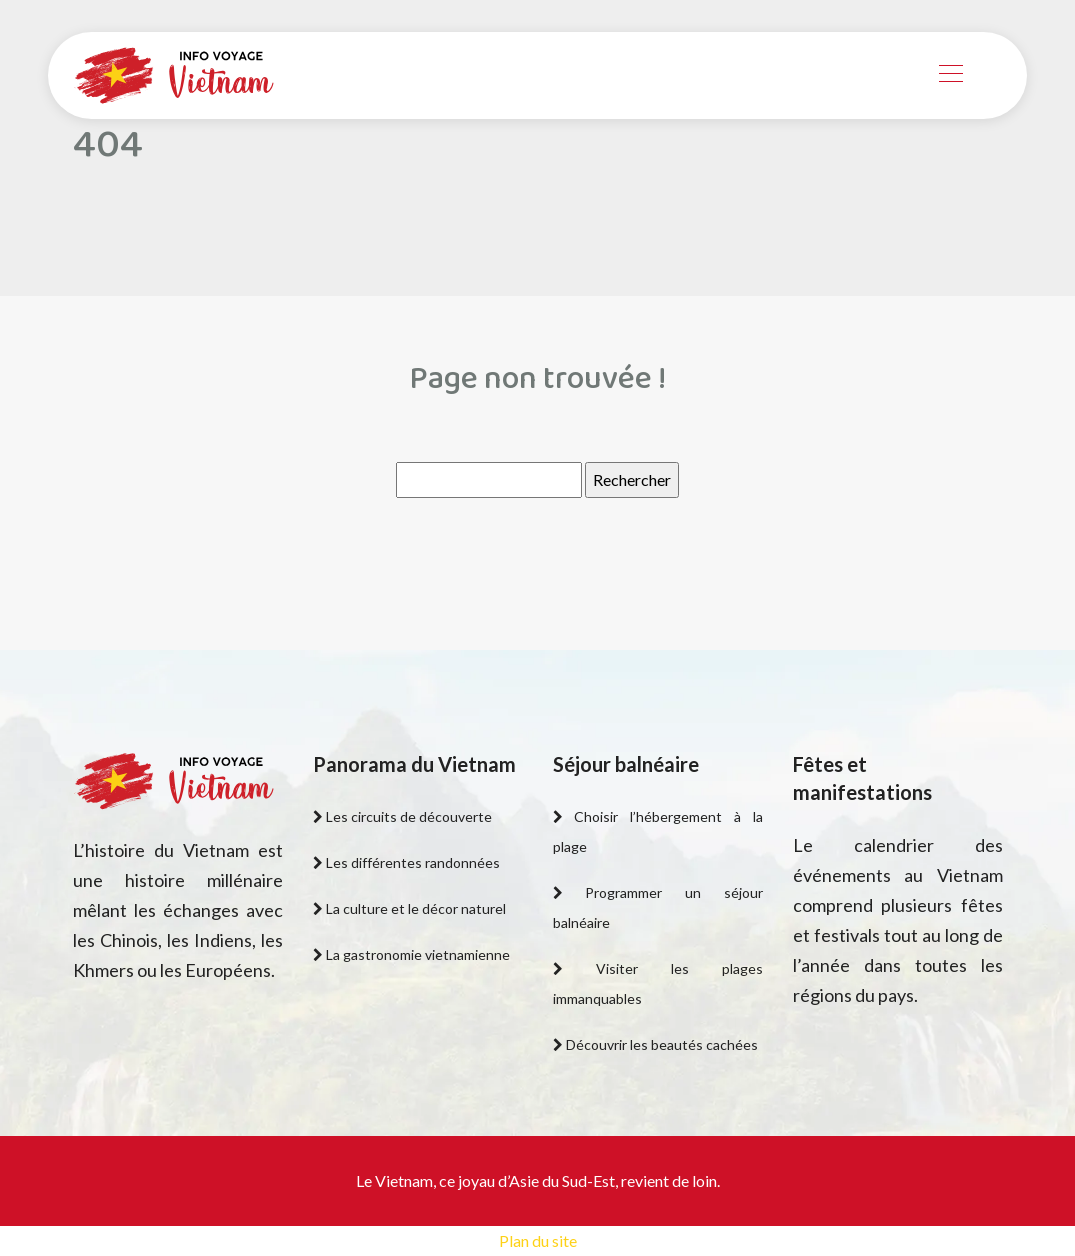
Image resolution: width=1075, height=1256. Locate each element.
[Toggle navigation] (950, 76)
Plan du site (538, 1240)
